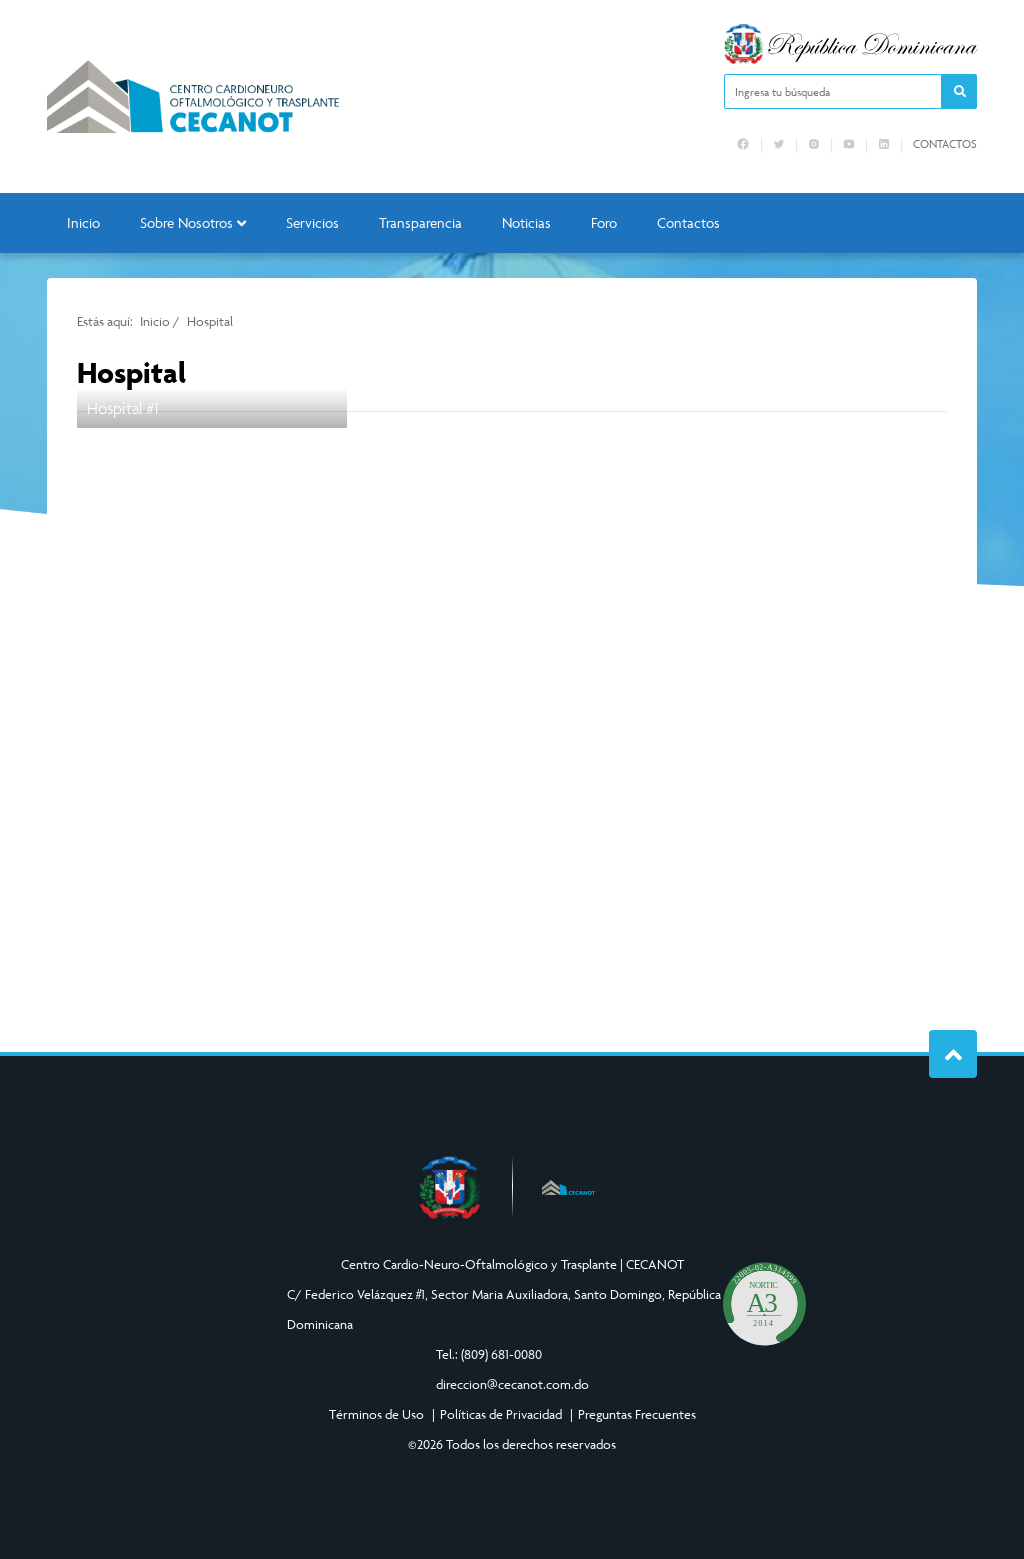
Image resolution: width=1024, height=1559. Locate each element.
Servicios (312, 222)
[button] (959, 91)
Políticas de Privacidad (501, 1414)
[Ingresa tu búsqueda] (833, 91)
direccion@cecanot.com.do (512, 1384)
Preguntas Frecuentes (637, 1414)
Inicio (83, 222)
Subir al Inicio (953, 1054)
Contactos (945, 144)
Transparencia (420, 222)
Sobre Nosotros (193, 222)
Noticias (526, 222)
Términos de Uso (376, 1414)
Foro (604, 222)
